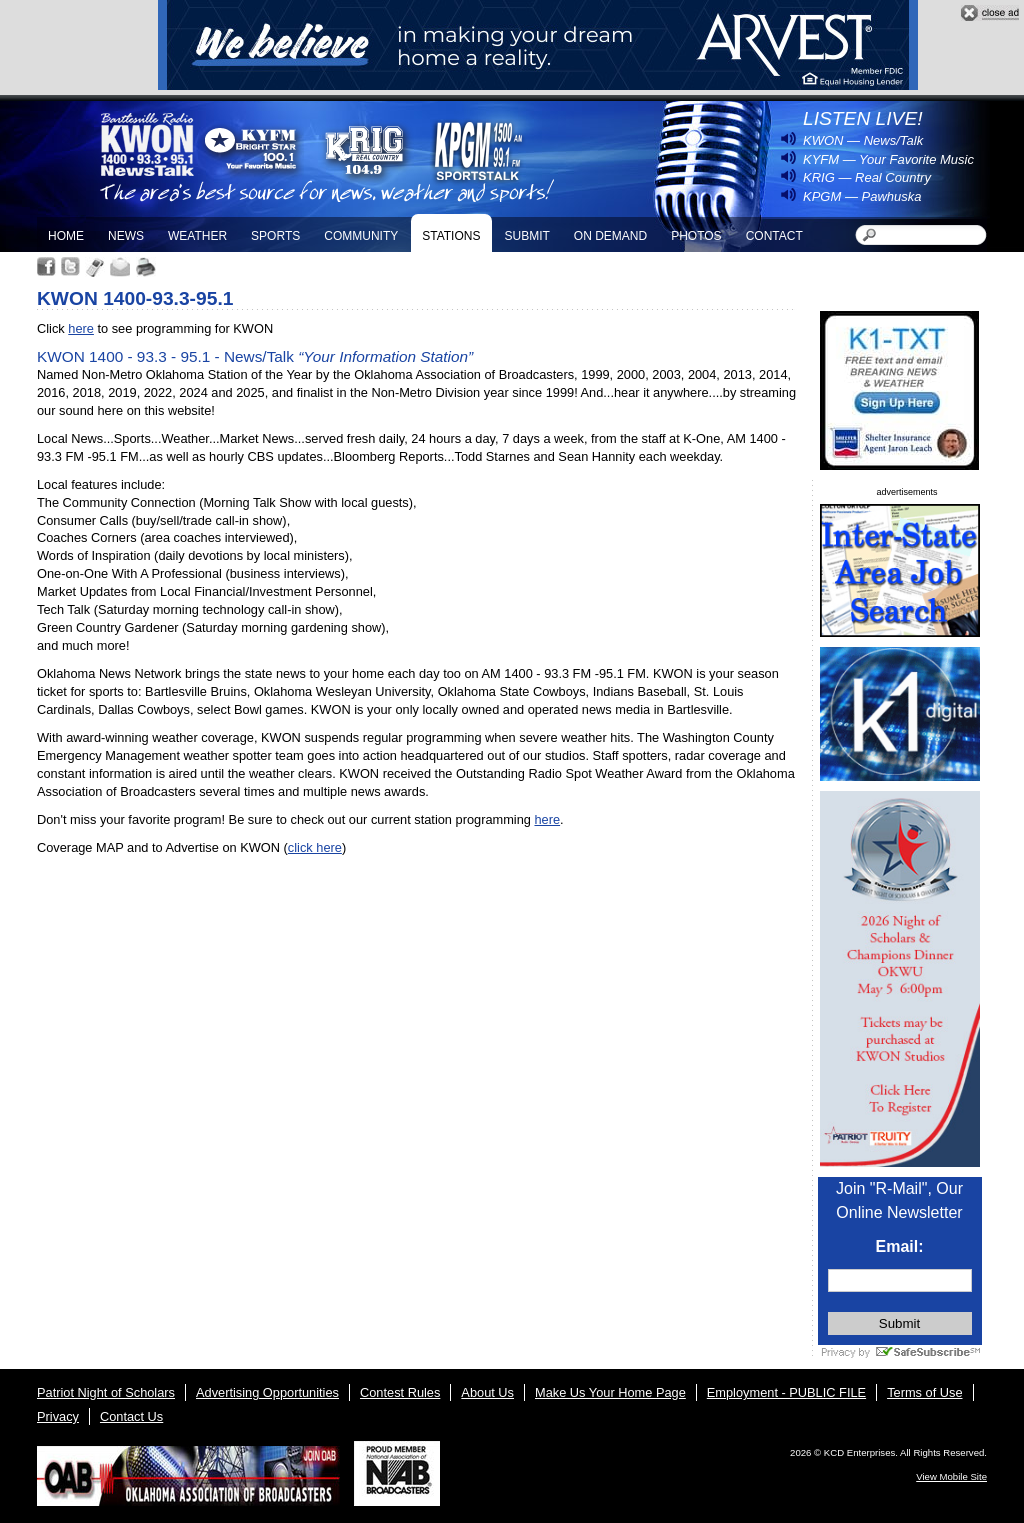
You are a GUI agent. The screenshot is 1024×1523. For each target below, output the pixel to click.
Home (66, 236)
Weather (197, 236)
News (126, 236)
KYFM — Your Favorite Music (888, 159)
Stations (451, 236)
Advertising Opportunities (267, 1392)
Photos (696, 236)
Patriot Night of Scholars (106, 1392)
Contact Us (131, 1416)
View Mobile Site (951, 1476)
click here (315, 847)
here (81, 328)
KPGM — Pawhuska (862, 196)
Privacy (58, 1416)
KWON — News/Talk (863, 140)
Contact (774, 236)
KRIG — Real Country (867, 177)
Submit (526, 236)
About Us (487, 1392)
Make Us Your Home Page (610, 1392)
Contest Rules (400, 1392)
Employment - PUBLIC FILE (786, 1392)
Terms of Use (924, 1392)
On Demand (610, 236)
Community (361, 236)
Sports (275, 236)
